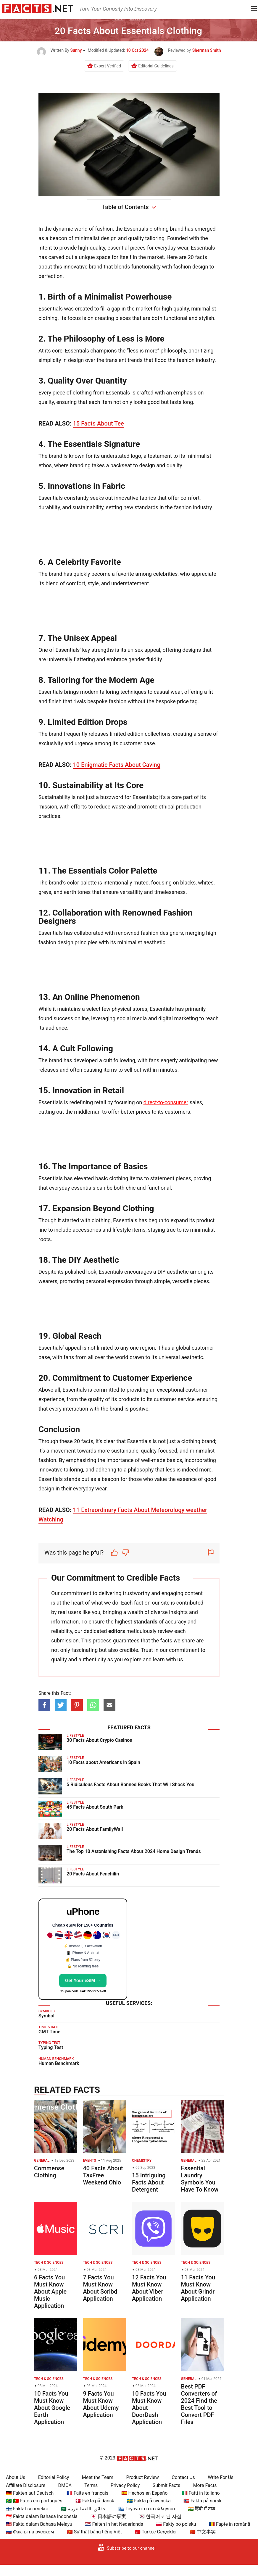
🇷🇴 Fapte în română (229, 2524)
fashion (104, 229)
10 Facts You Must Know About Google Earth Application (52, 2407)
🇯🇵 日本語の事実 (108, 2516)
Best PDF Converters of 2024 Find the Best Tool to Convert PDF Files (199, 2404)
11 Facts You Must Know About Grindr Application (198, 2288)
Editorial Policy (53, 2477)
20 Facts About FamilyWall (95, 1829)
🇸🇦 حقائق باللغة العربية (83, 2509)
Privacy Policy (125, 2485)
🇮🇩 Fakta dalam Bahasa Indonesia (42, 2516)
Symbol (46, 2016)
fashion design (190, 266)
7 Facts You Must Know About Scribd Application (100, 2288)
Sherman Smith (206, 50)
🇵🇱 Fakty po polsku (176, 2524)
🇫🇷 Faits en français (87, 2493)
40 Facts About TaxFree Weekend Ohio (103, 2175)
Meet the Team (97, 2477)
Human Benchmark (58, 2063)
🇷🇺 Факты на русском (30, 2532)
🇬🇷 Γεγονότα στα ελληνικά (146, 2509)
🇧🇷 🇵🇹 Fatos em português (34, 2501)
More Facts (205, 2485)
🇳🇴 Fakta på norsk (202, 2501)
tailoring (155, 238)
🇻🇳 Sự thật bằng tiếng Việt (94, 2532)
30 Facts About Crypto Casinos (99, 1740)
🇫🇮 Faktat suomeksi (27, 2509)
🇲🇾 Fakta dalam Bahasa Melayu (39, 2524)
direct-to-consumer (165, 1102)
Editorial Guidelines (155, 66)
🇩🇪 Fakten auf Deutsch (30, 2493)
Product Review (142, 2477)
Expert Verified (107, 66)
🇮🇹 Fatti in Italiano (201, 2493)
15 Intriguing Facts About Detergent (148, 2182)
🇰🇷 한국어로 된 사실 (160, 2516)
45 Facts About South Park (95, 1807)
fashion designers (162, 933)
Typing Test (50, 2047)
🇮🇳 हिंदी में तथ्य (201, 2509)
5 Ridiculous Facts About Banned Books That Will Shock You (130, 1784)
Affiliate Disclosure (25, 2485)
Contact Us (183, 2477)
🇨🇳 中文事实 (203, 2532)
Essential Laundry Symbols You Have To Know (200, 2179)
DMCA (65, 2485)
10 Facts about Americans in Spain (103, 1762)
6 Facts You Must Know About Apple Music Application (50, 2291)
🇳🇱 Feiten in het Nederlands (114, 2524)
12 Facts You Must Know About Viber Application (149, 2288)
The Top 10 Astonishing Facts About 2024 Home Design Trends (134, 1851)
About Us (15, 2477)
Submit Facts (166, 2485)
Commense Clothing (49, 2172)
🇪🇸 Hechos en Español (145, 2493)
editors (116, 1631)
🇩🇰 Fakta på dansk (94, 2501)
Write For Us (220, 2477)
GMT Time (49, 2032)
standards (145, 1621)
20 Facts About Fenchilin (93, 1874)
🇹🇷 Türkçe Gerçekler (156, 2532)
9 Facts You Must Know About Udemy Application (101, 2404)
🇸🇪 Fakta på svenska (148, 2501)
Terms (91, 2485)
